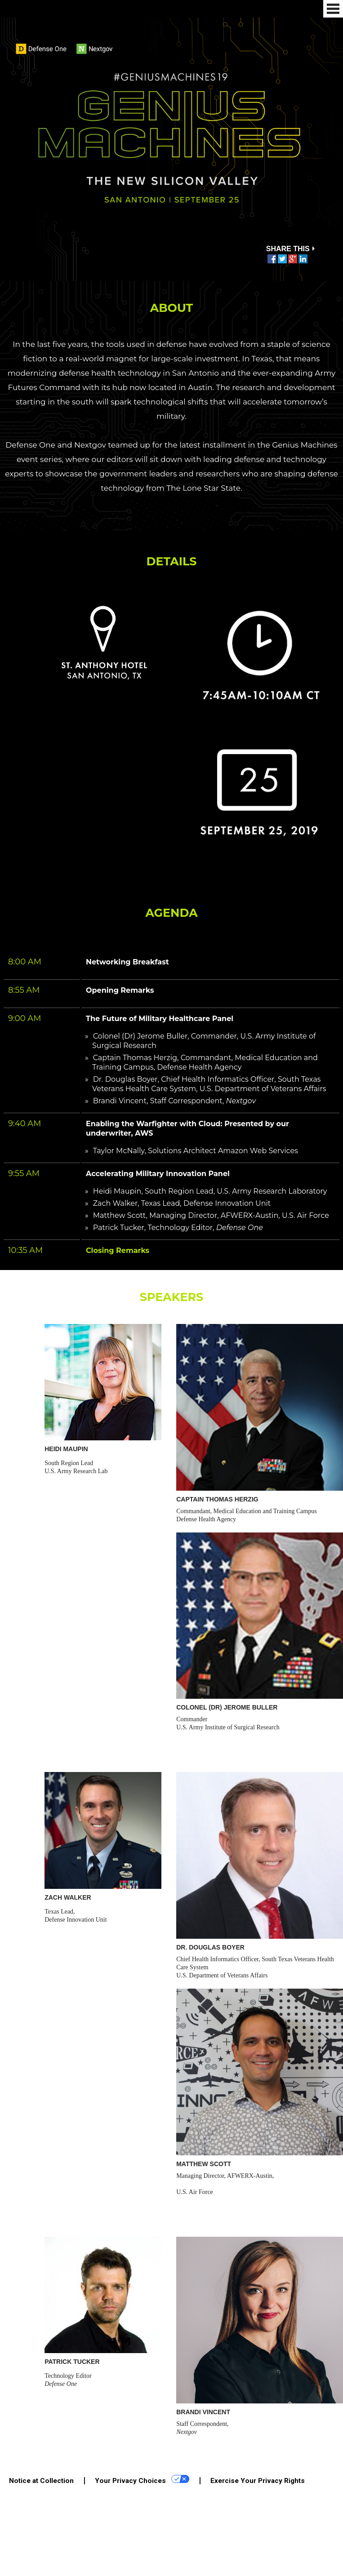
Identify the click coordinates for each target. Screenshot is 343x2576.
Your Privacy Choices (142, 2480)
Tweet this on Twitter (282, 258)
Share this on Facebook (271, 258)
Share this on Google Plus (292, 258)
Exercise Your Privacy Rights (257, 2481)
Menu (333, 9)
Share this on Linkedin (302, 258)
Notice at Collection (41, 2481)
